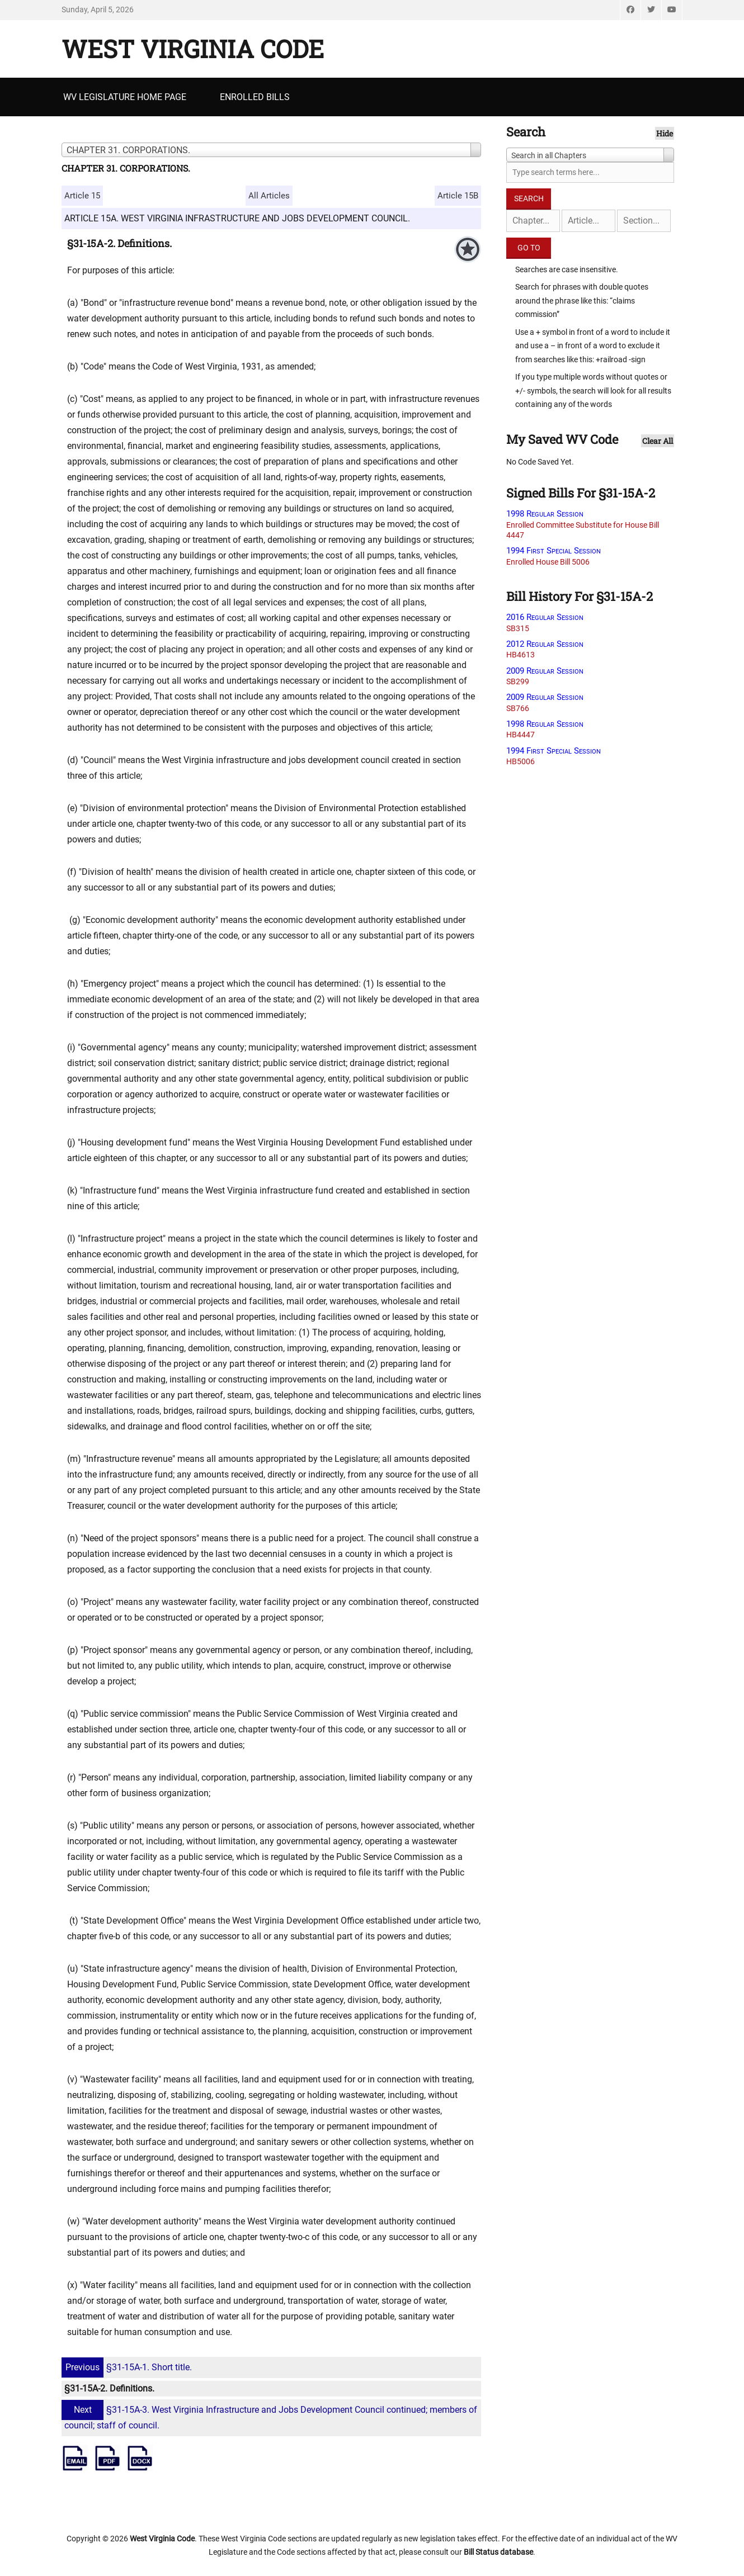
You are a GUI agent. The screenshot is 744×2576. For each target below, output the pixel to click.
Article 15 (82, 196)
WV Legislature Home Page (124, 97)
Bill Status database (498, 2551)
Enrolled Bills (255, 97)
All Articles (269, 196)
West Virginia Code (193, 48)
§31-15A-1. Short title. (128, 2367)
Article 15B (457, 196)
